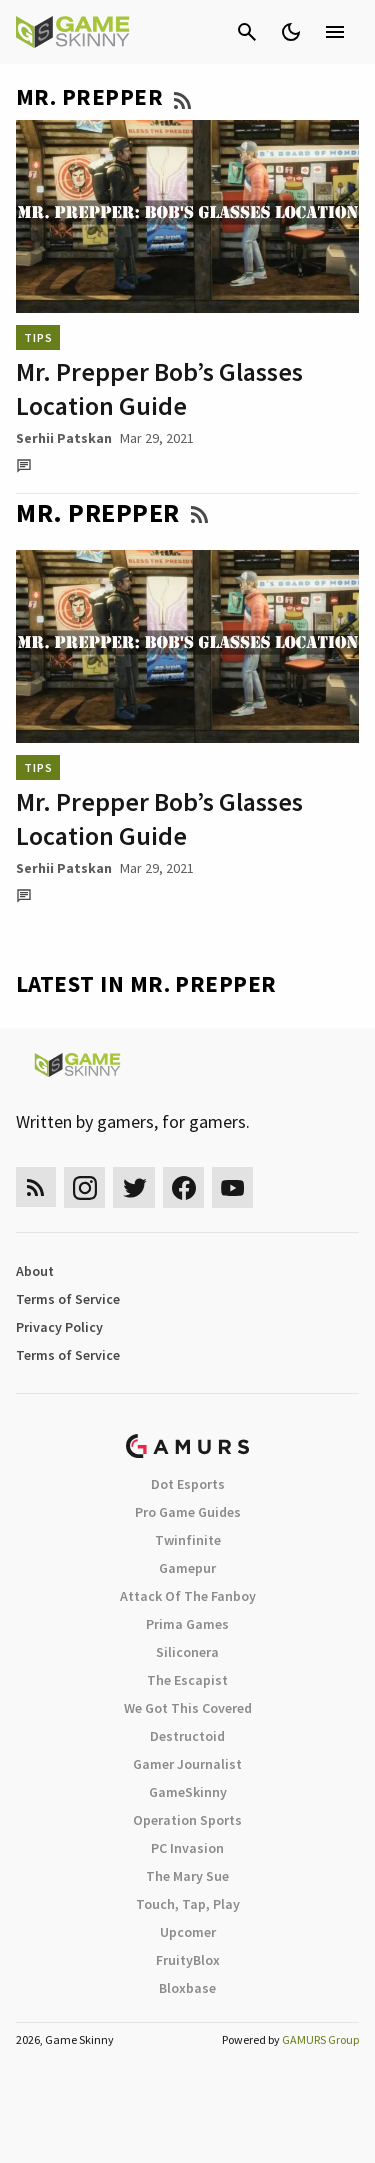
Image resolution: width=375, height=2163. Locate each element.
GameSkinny (188, 1792)
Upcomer (188, 1932)
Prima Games (187, 1624)
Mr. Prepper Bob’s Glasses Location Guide (159, 388)
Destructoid (187, 1736)
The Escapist (187, 1680)
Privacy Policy (59, 1327)
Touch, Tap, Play (188, 1904)
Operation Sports (187, 1820)
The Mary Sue (187, 1876)
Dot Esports (188, 1484)
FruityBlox (188, 1960)
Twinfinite (188, 1540)
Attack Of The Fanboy (188, 1596)
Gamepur (187, 1568)
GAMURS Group (320, 2039)
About (35, 1271)
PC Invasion (187, 1848)
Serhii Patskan (64, 438)
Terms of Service (68, 1299)
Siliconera (187, 1652)
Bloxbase (187, 1988)
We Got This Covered (188, 1708)
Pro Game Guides (188, 1512)
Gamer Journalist (187, 1764)
